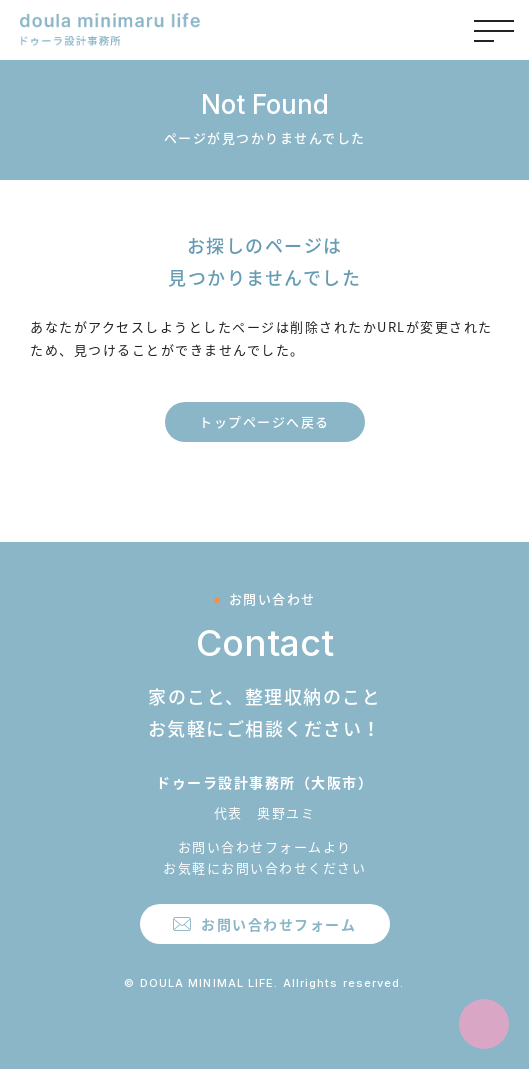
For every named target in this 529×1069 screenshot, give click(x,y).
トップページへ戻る (264, 421)
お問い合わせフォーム (278, 924)
